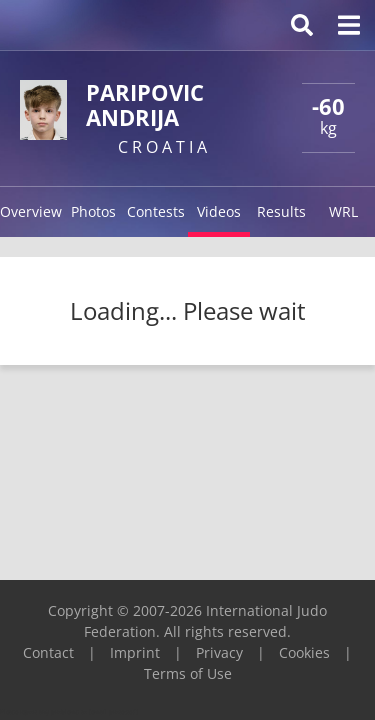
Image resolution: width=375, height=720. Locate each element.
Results (281, 211)
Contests (156, 211)
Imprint (135, 652)
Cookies (304, 652)
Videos (219, 211)
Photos (93, 211)
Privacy (219, 652)
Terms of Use (188, 673)
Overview (31, 211)
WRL (343, 211)
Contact (48, 652)
